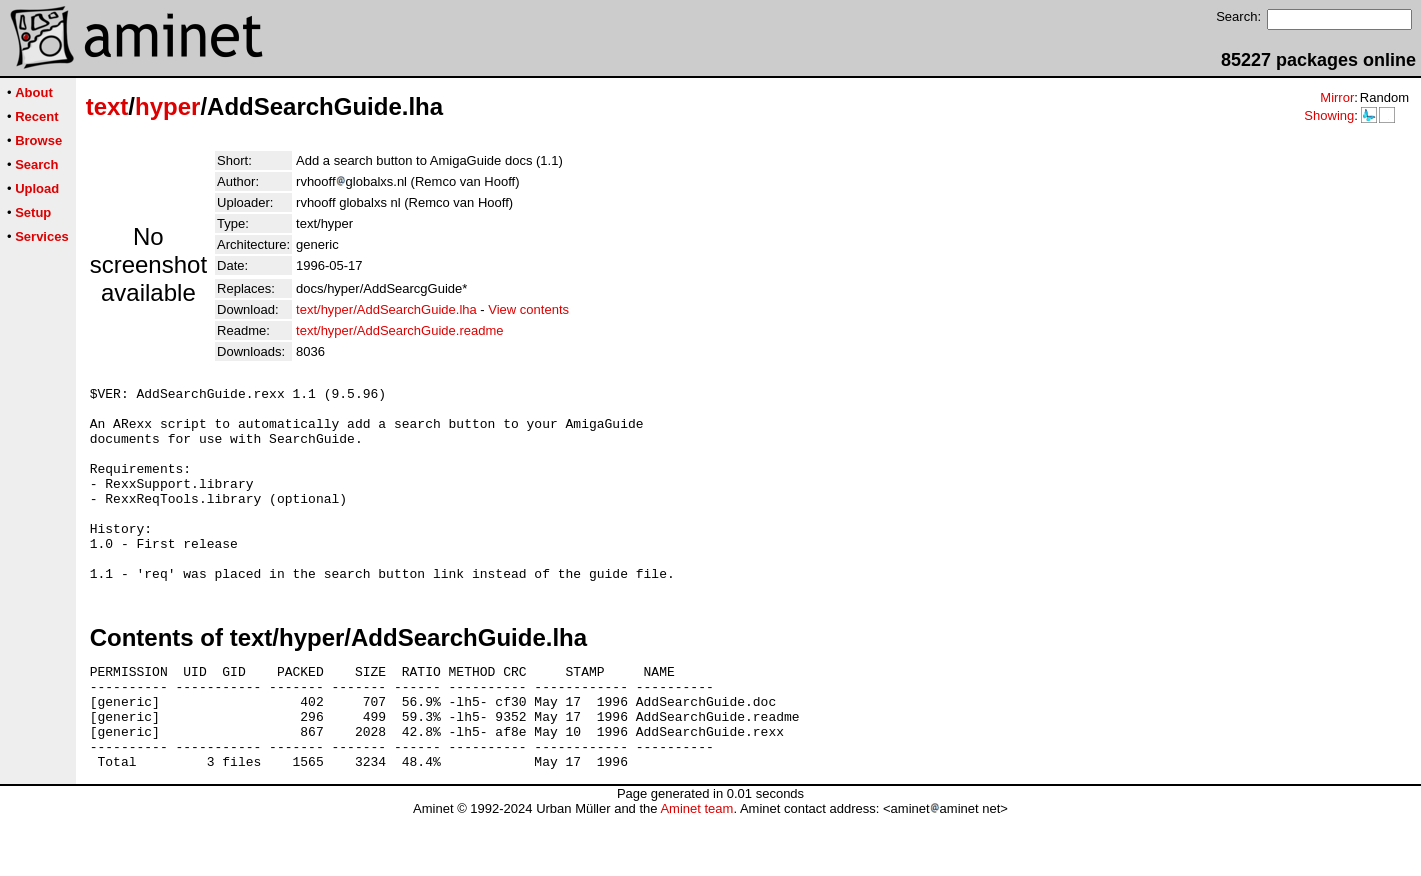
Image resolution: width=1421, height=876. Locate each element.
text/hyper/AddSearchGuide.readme (399, 330)
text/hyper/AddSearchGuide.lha (386, 309)
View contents (528, 309)
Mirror (1337, 97)
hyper (167, 106)
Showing (1329, 115)
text (107, 106)
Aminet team (696, 868)
